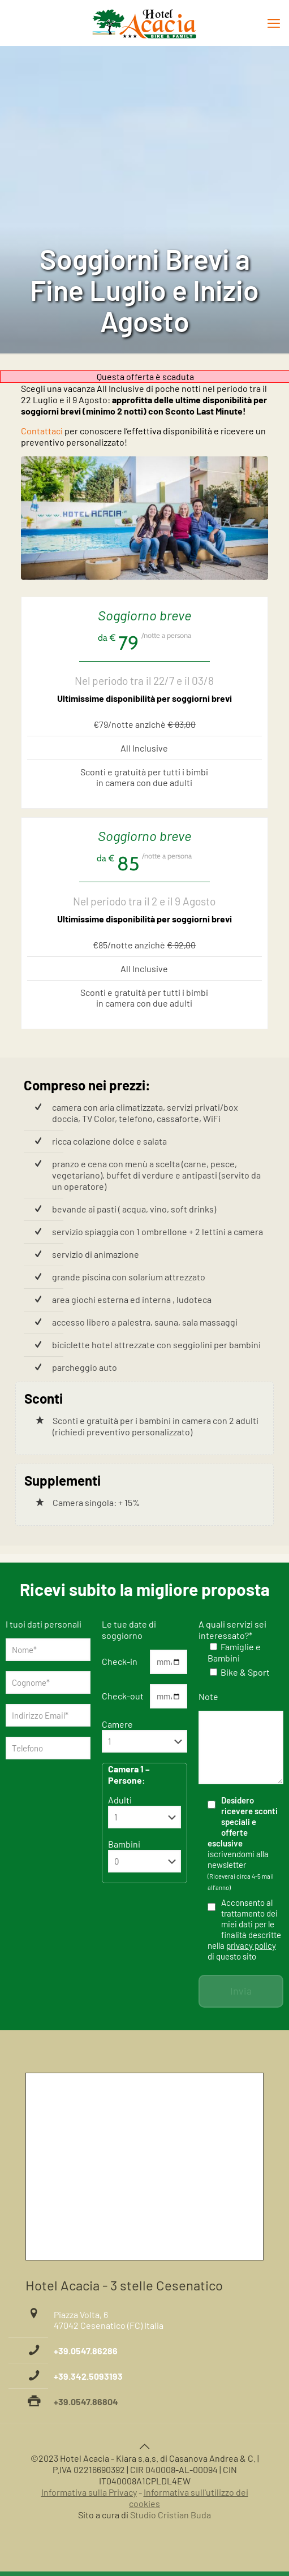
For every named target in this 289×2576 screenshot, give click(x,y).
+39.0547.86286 (86, 2350)
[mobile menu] (273, 22)
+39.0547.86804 (86, 2401)
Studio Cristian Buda (170, 2514)
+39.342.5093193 (88, 2376)
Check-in (119, 1661)
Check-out (123, 1695)
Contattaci (42, 430)
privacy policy (251, 1945)
